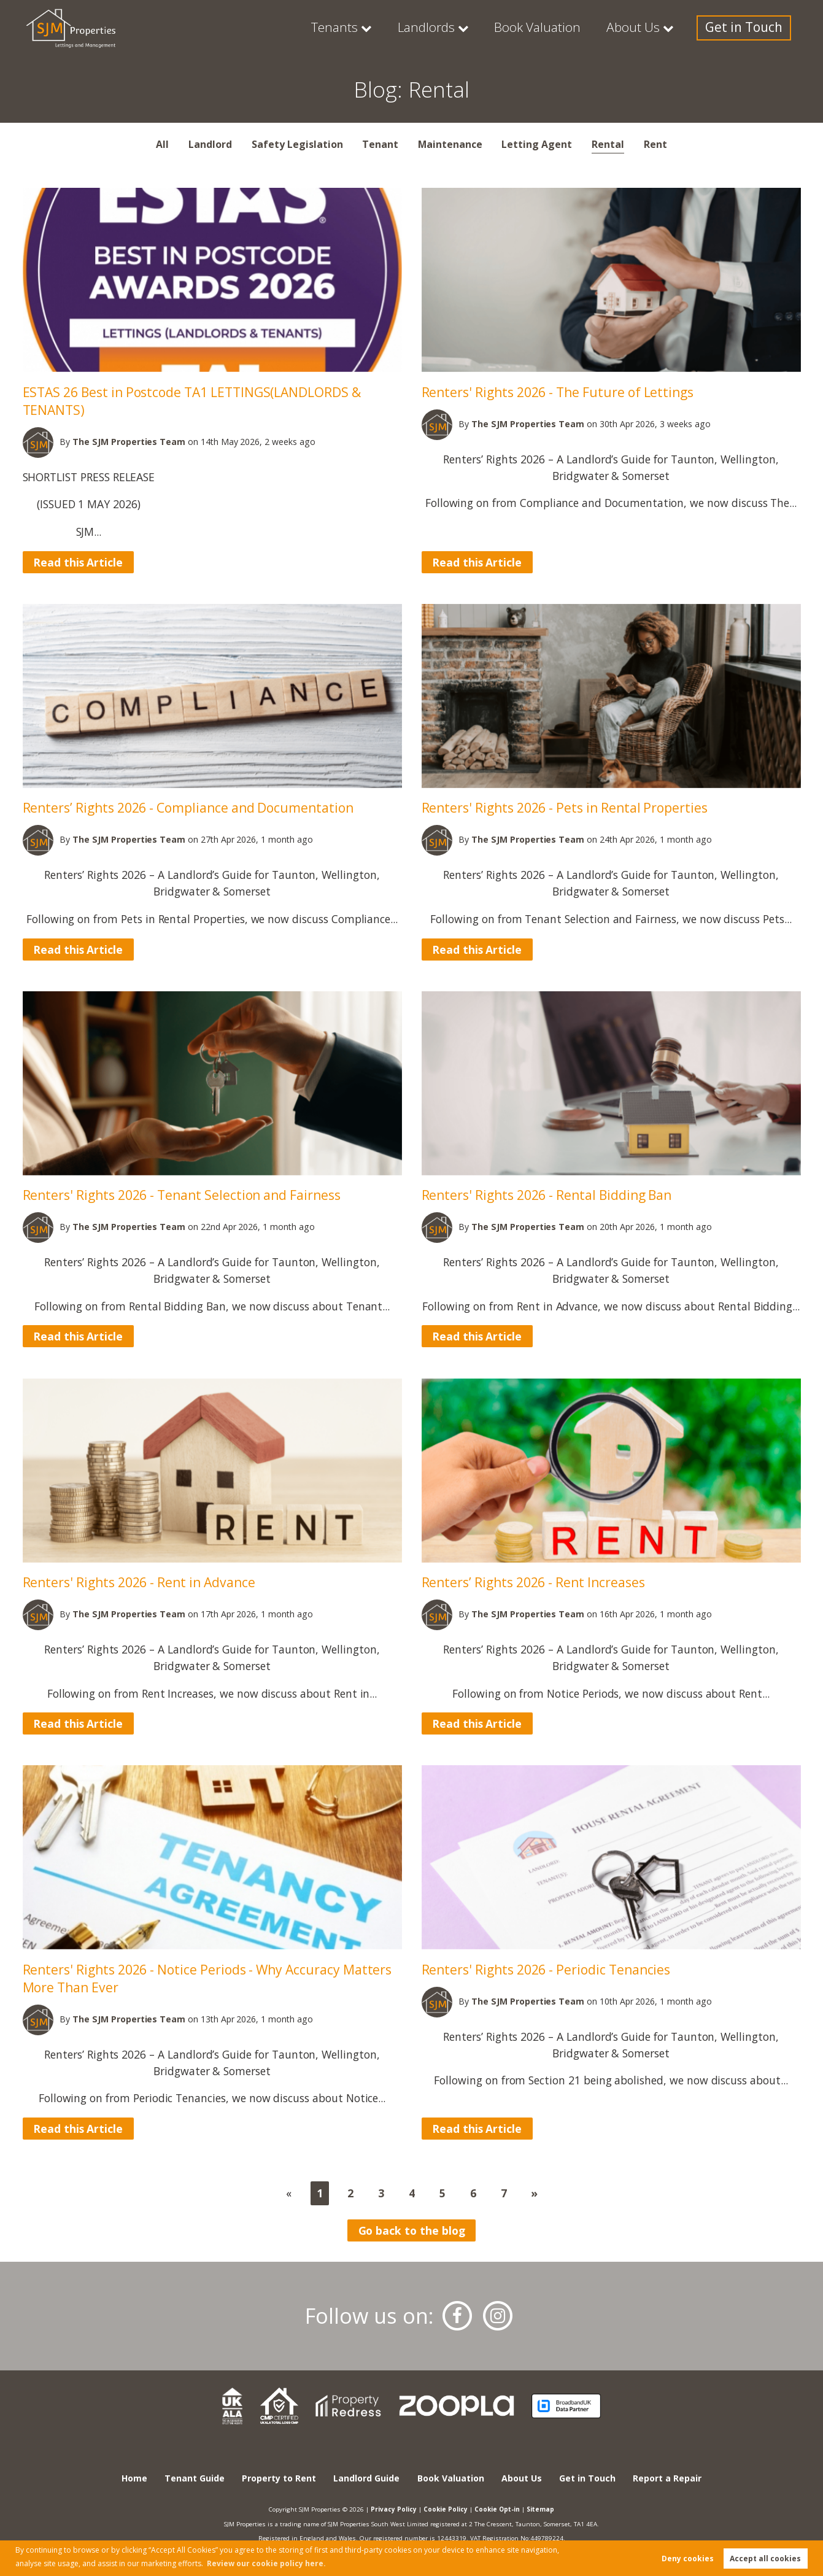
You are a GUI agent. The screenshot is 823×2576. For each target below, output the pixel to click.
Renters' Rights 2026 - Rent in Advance (140, 1582)
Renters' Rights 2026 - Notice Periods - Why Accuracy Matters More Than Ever (208, 1978)
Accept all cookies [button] (765, 2558)
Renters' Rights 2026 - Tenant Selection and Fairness (184, 1195)
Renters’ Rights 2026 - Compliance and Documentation (190, 807)
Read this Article (78, 562)
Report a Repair (667, 2478)
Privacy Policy (394, 2509)
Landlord (210, 144)
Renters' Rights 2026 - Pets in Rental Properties (566, 807)
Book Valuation (560, 27)
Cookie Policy (445, 2509)
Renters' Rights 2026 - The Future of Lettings (559, 392)
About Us (648, 27)
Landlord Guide (366, 2478)
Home (134, 2478)
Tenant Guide (194, 2478)
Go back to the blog (411, 2230)
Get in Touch (749, 27)
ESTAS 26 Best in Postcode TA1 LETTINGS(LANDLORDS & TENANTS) (192, 401)
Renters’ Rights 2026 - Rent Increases (534, 1582)
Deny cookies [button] (688, 2558)
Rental (608, 144)
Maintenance (450, 144)
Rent (655, 144)
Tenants (371, 27)
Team (130, 441)
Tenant (380, 144)
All (162, 144)
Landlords (457, 27)
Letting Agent (536, 144)
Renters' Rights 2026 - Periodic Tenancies (547, 1969)
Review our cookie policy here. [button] (266, 2563)
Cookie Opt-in (497, 2509)
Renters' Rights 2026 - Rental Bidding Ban (549, 1195)
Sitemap (540, 2509)
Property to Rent (279, 2478)
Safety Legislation (297, 144)
